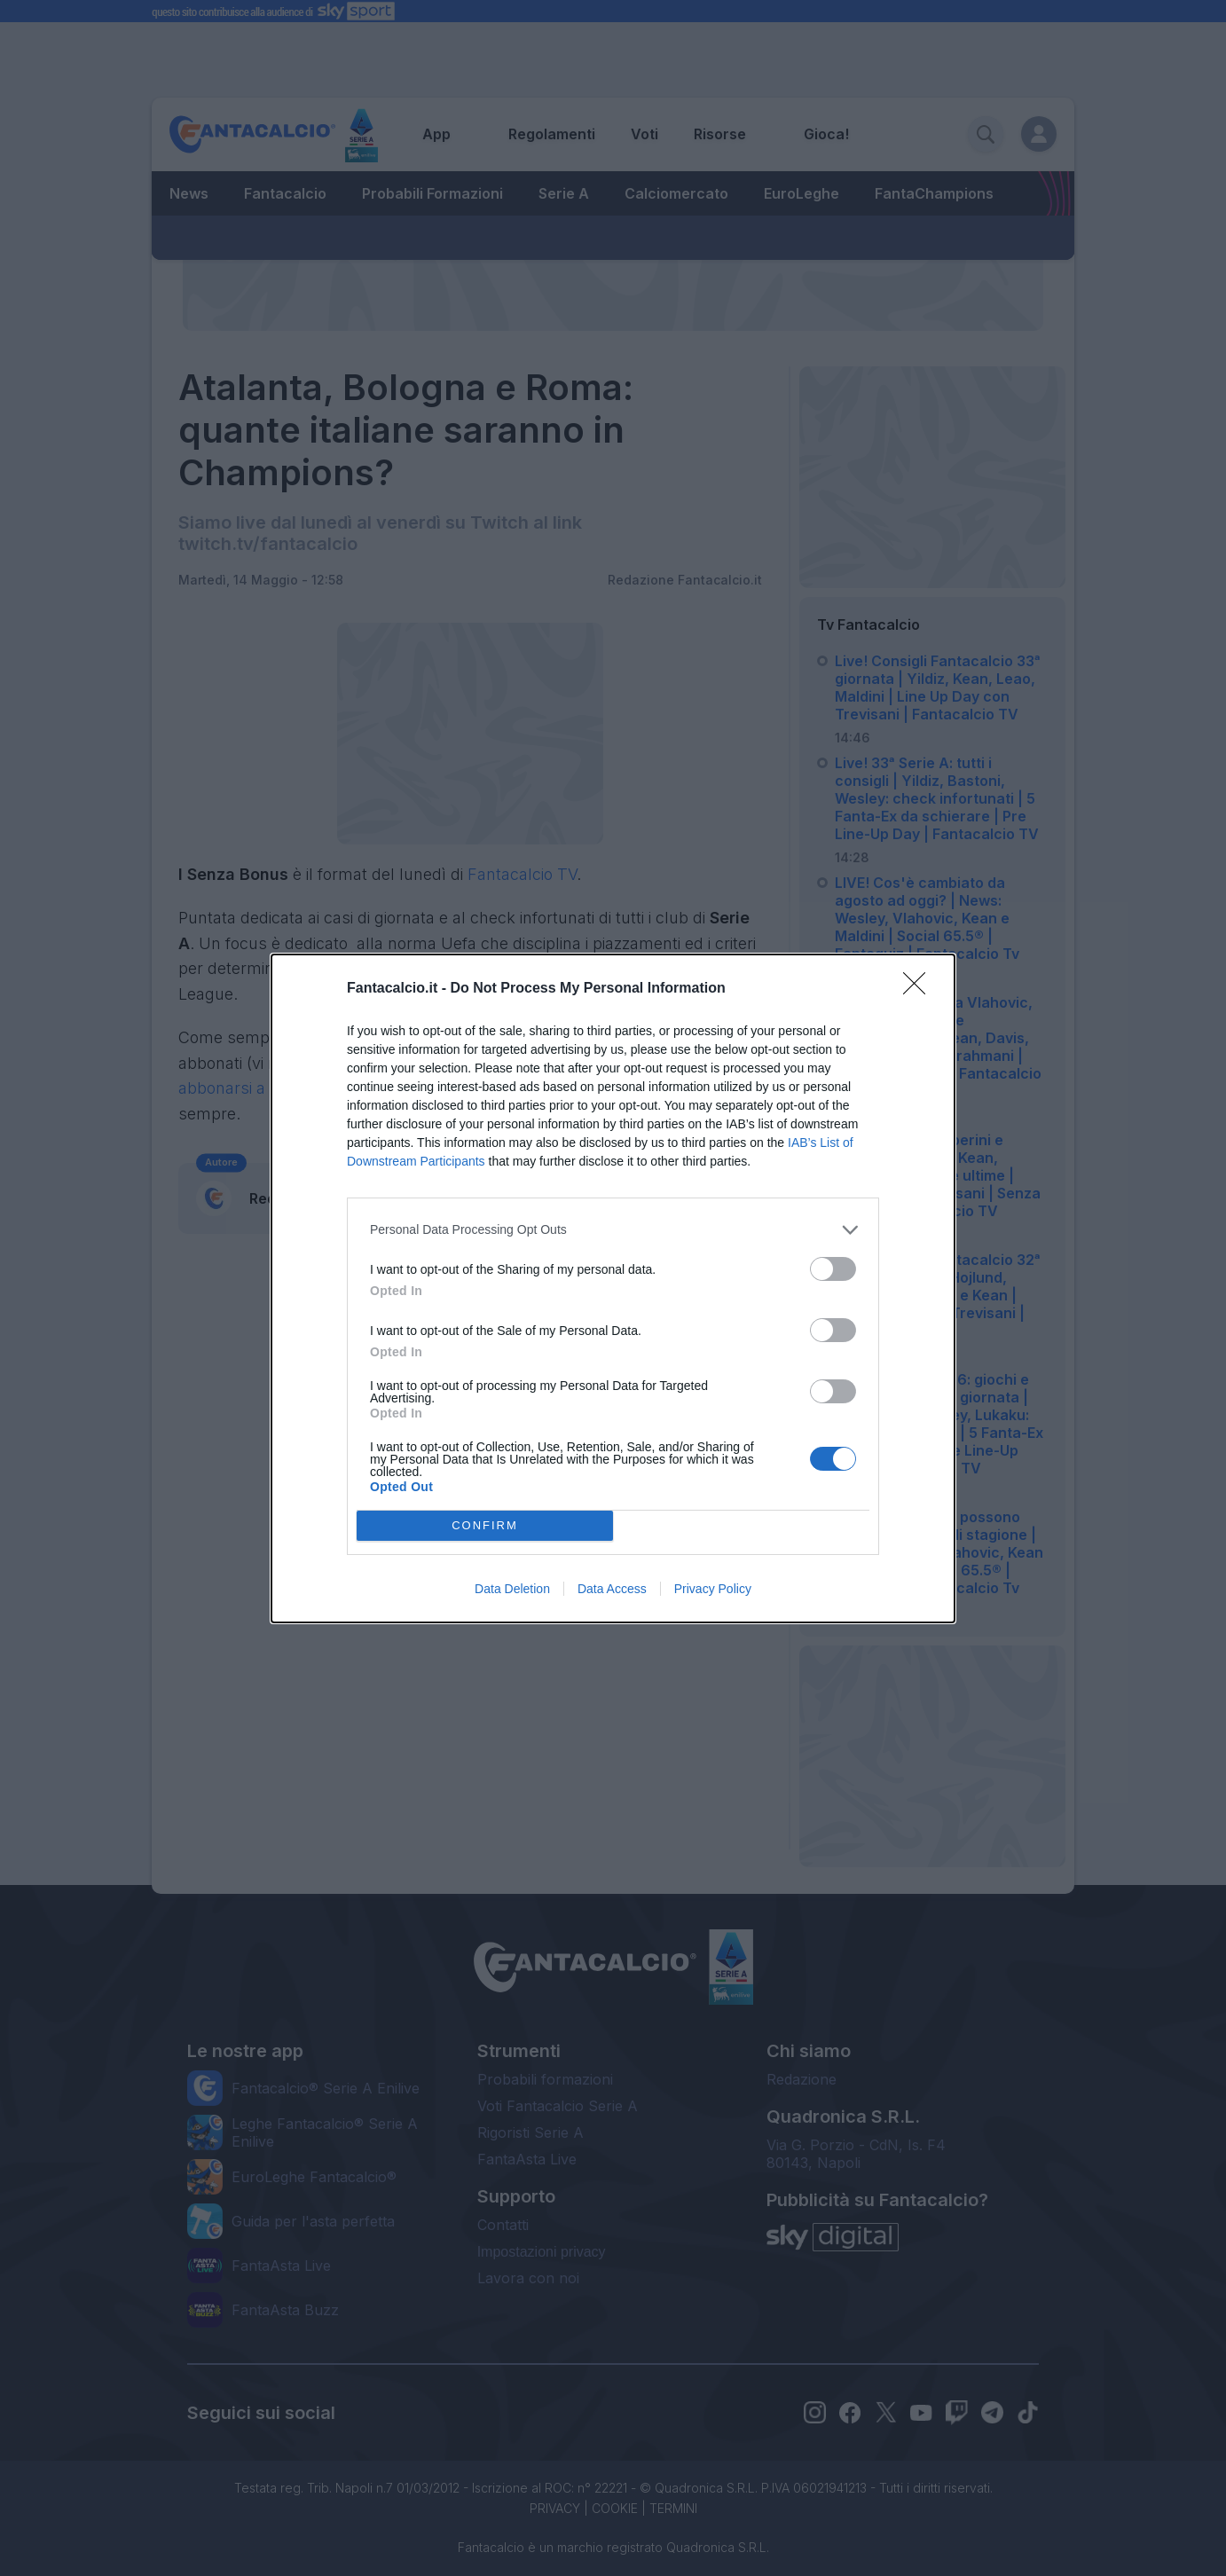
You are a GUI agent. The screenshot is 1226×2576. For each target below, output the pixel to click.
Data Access (612, 1589)
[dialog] (613, 1288)
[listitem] (613, 1230)
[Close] (920, 989)
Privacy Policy (712, 1589)
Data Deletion (512, 1589)
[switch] (833, 1269)
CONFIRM (485, 1525)
